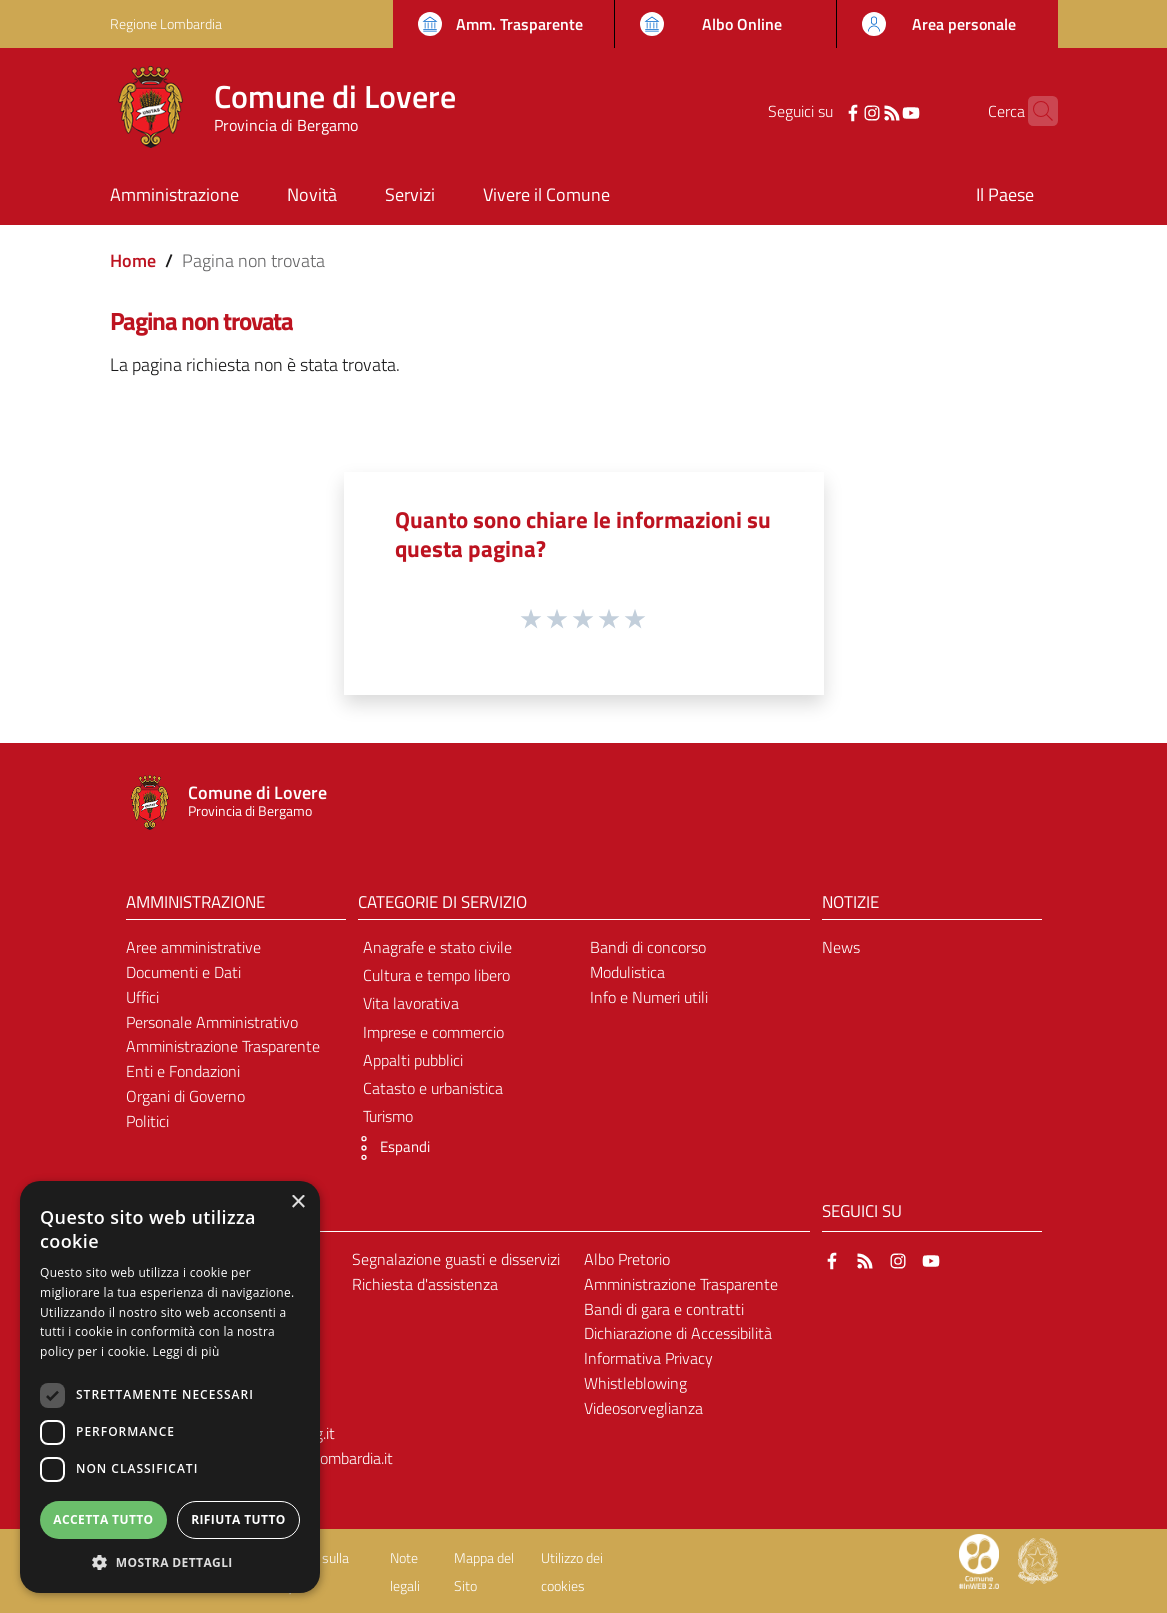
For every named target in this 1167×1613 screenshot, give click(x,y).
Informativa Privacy (648, 1358)
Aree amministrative (193, 947)
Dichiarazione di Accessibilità (678, 1333)
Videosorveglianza (643, 1408)
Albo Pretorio (627, 1259)
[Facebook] (822, 111)
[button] (389, 1148)
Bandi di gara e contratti (664, 1309)
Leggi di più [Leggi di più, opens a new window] (186, 1351)
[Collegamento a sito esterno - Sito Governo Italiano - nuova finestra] (1038, 1560)
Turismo (388, 1116)
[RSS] (860, 111)
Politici (147, 1121)
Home (133, 260)
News (841, 947)
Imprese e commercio (433, 1032)
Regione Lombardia (166, 23)
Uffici (142, 997)
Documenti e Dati (183, 972)
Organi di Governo (185, 1096)
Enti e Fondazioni (183, 1071)
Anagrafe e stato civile (437, 947)
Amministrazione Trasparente (223, 1046)
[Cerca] (1034, 111)
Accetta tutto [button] (103, 1519)
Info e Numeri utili (649, 997)
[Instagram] (841, 111)
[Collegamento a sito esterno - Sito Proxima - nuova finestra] (979, 1560)
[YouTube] (879, 111)
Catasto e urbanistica (433, 1088)
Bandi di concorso (648, 947)
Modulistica (627, 972)
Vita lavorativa (411, 1003)
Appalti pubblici (413, 1060)
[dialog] (170, 1387)
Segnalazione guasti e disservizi (456, 1259)
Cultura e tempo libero (436, 975)
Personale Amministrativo (212, 1022)
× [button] (297, 1202)
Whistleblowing (635, 1383)
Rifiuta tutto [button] (238, 1519)
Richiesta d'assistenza (425, 1284)
